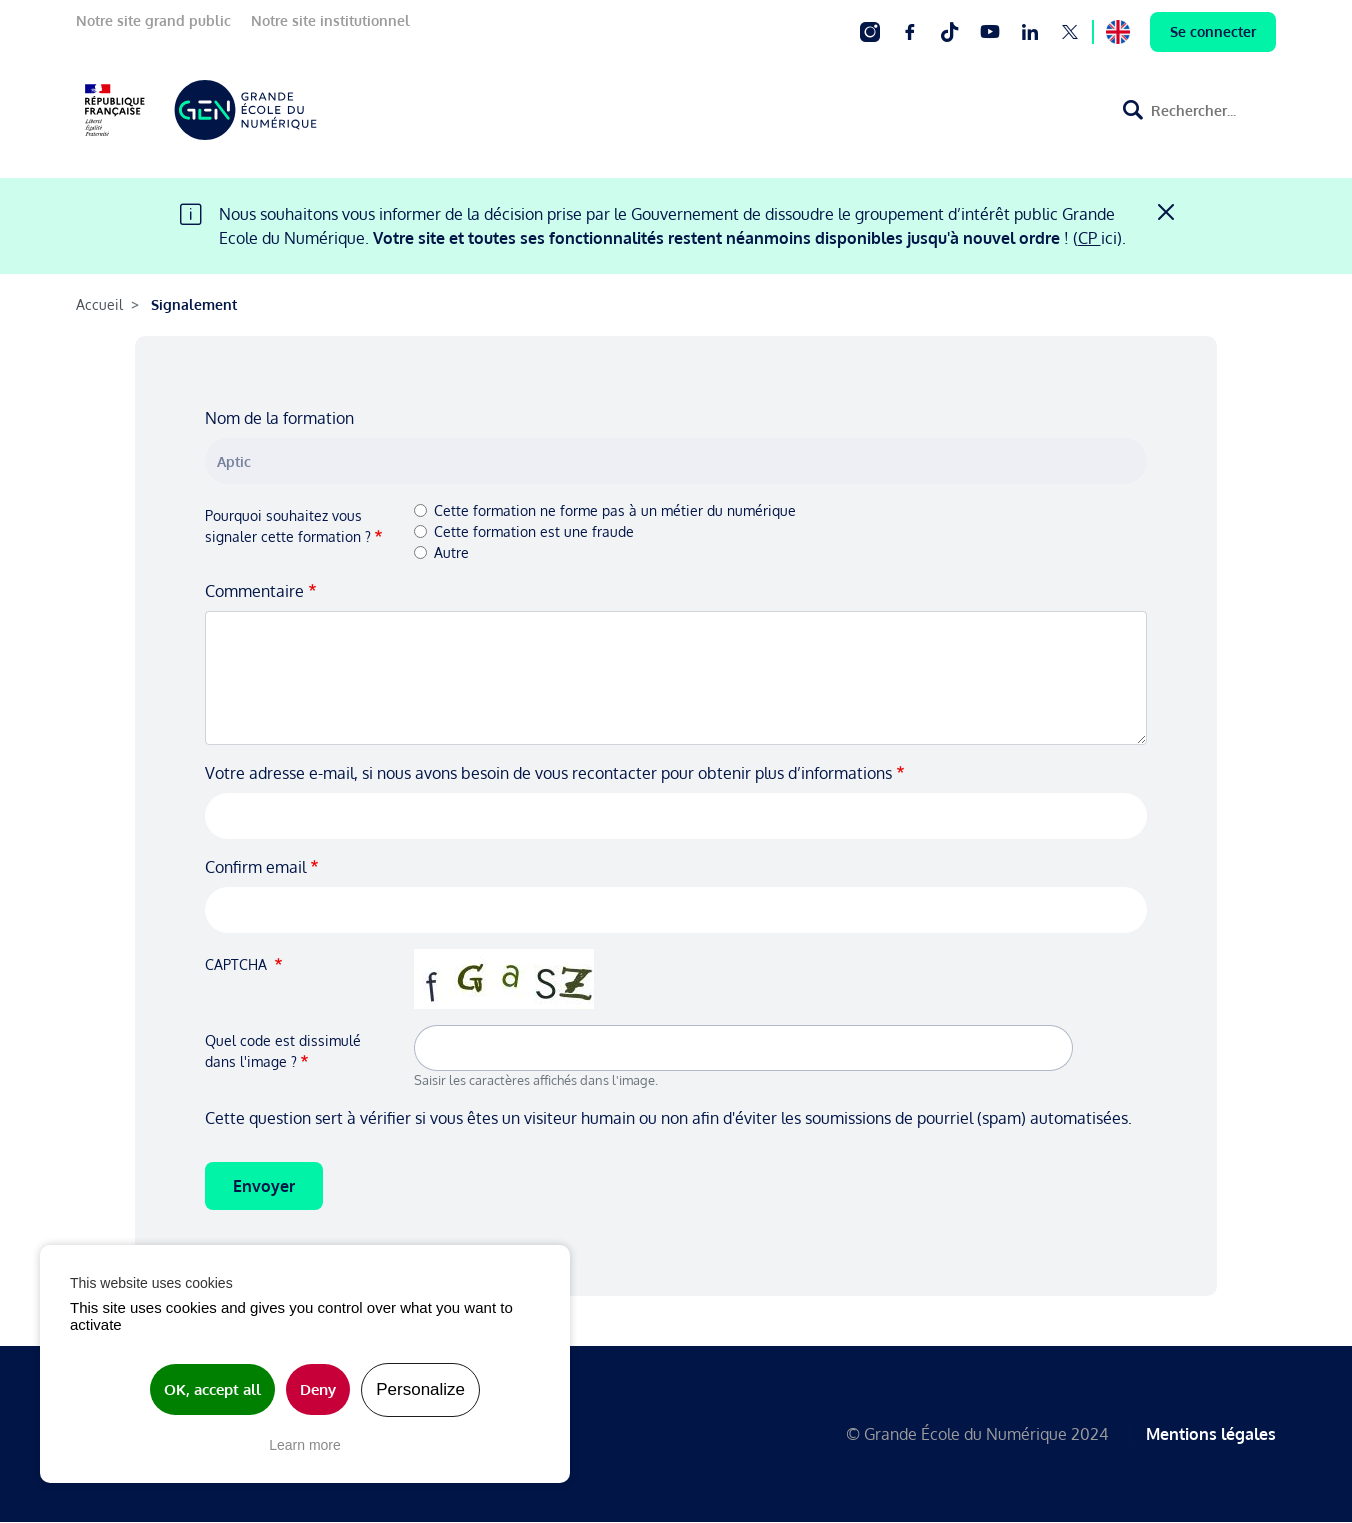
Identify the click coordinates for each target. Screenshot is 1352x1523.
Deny (318, 1389)
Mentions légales (1211, 1434)
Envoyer (264, 1186)
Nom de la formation (279, 418)
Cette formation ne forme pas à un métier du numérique (615, 510)
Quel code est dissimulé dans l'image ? (283, 1051)
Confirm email (255, 867)
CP (1089, 238)
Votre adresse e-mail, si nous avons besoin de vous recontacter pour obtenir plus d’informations (548, 773)
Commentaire (254, 591)
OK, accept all (212, 1389)
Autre (451, 552)
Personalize (420, 1389)
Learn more (305, 1445)
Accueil (99, 304)
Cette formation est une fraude (534, 531)
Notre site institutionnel (330, 20)
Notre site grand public (153, 20)
